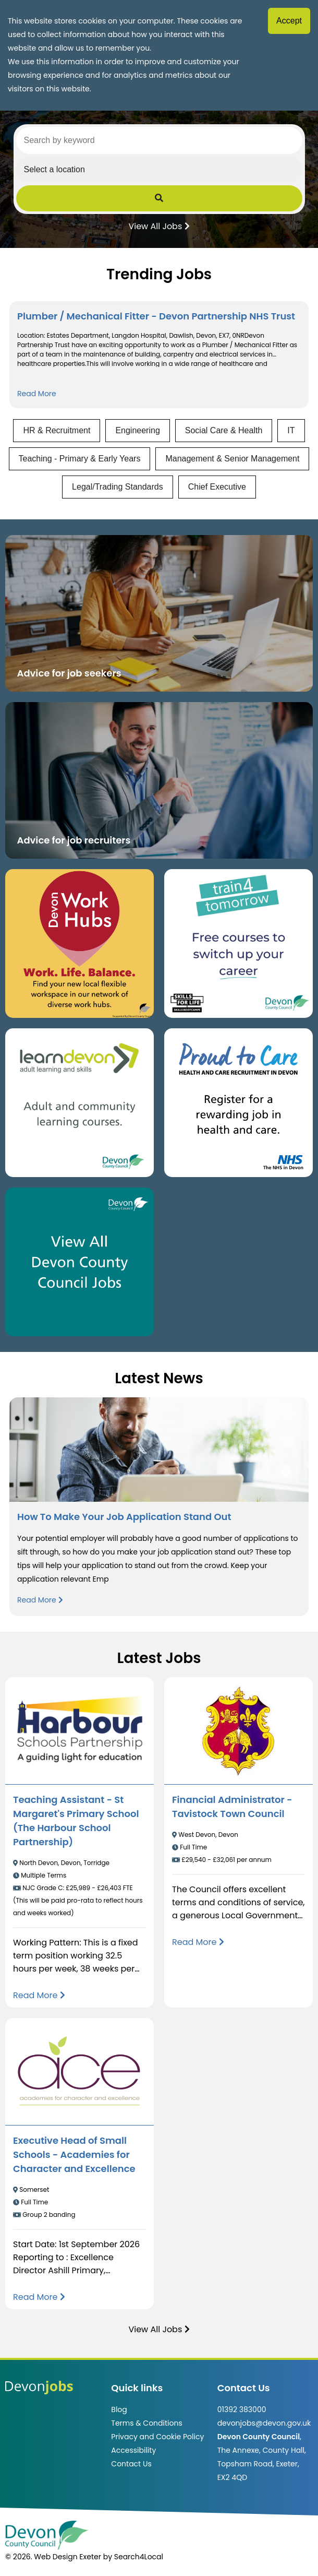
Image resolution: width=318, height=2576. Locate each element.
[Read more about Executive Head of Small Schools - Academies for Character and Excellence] (39, 2297)
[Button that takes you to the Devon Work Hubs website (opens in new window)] (79, 943)
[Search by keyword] (159, 140)
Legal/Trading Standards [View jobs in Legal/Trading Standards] (117, 486)
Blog (119, 2409)
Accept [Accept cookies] (289, 20)
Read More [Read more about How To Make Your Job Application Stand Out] (40, 1600)
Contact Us (131, 2464)
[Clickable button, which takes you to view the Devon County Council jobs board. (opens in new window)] (79, 1262)
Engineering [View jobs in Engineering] (137, 430)
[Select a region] (159, 170)
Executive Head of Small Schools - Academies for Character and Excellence (74, 2154)
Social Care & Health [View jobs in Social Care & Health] (224, 430)
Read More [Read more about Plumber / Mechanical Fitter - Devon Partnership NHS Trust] (36, 393)
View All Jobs (158, 225)
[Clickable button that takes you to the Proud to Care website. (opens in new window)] (238, 1102)
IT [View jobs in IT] (291, 430)
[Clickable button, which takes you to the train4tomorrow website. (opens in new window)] (238, 943)
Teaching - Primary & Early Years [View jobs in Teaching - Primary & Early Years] (80, 458)
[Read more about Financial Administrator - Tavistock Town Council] (198, 1942)
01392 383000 (241, 2409)
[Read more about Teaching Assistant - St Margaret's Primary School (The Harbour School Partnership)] (39, 1995)
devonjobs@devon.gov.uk (264, 2423)
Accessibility (133, 2450)
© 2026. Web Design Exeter (53, 2556)
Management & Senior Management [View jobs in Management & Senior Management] (232, 458)
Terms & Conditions (146, 2423)
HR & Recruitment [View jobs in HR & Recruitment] (56, 430)
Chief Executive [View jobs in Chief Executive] (217, 486)
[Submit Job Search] (159, 198)
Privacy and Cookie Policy (157, 2436)
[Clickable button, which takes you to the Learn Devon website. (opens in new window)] (79, 1102)
